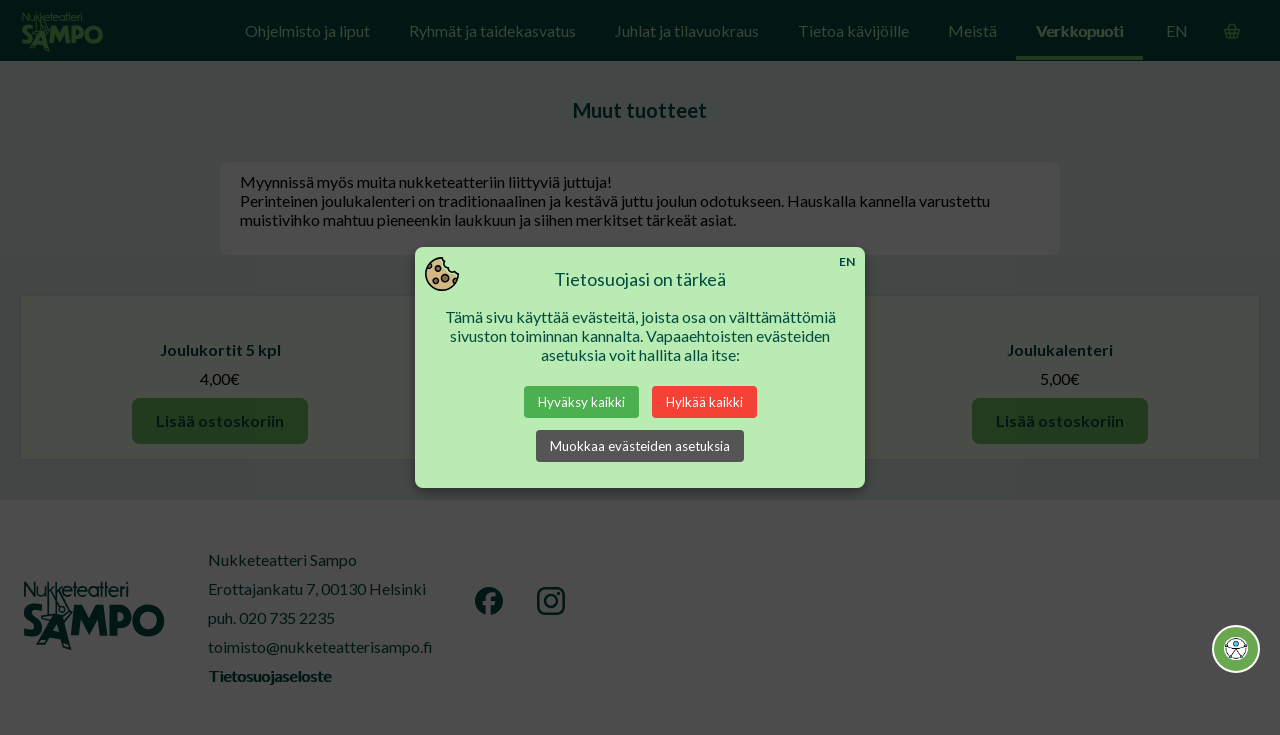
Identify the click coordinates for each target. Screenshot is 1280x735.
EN (847, 261)
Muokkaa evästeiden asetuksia (640, 446)
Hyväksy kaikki (581, 402)
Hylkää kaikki (704, 402)
